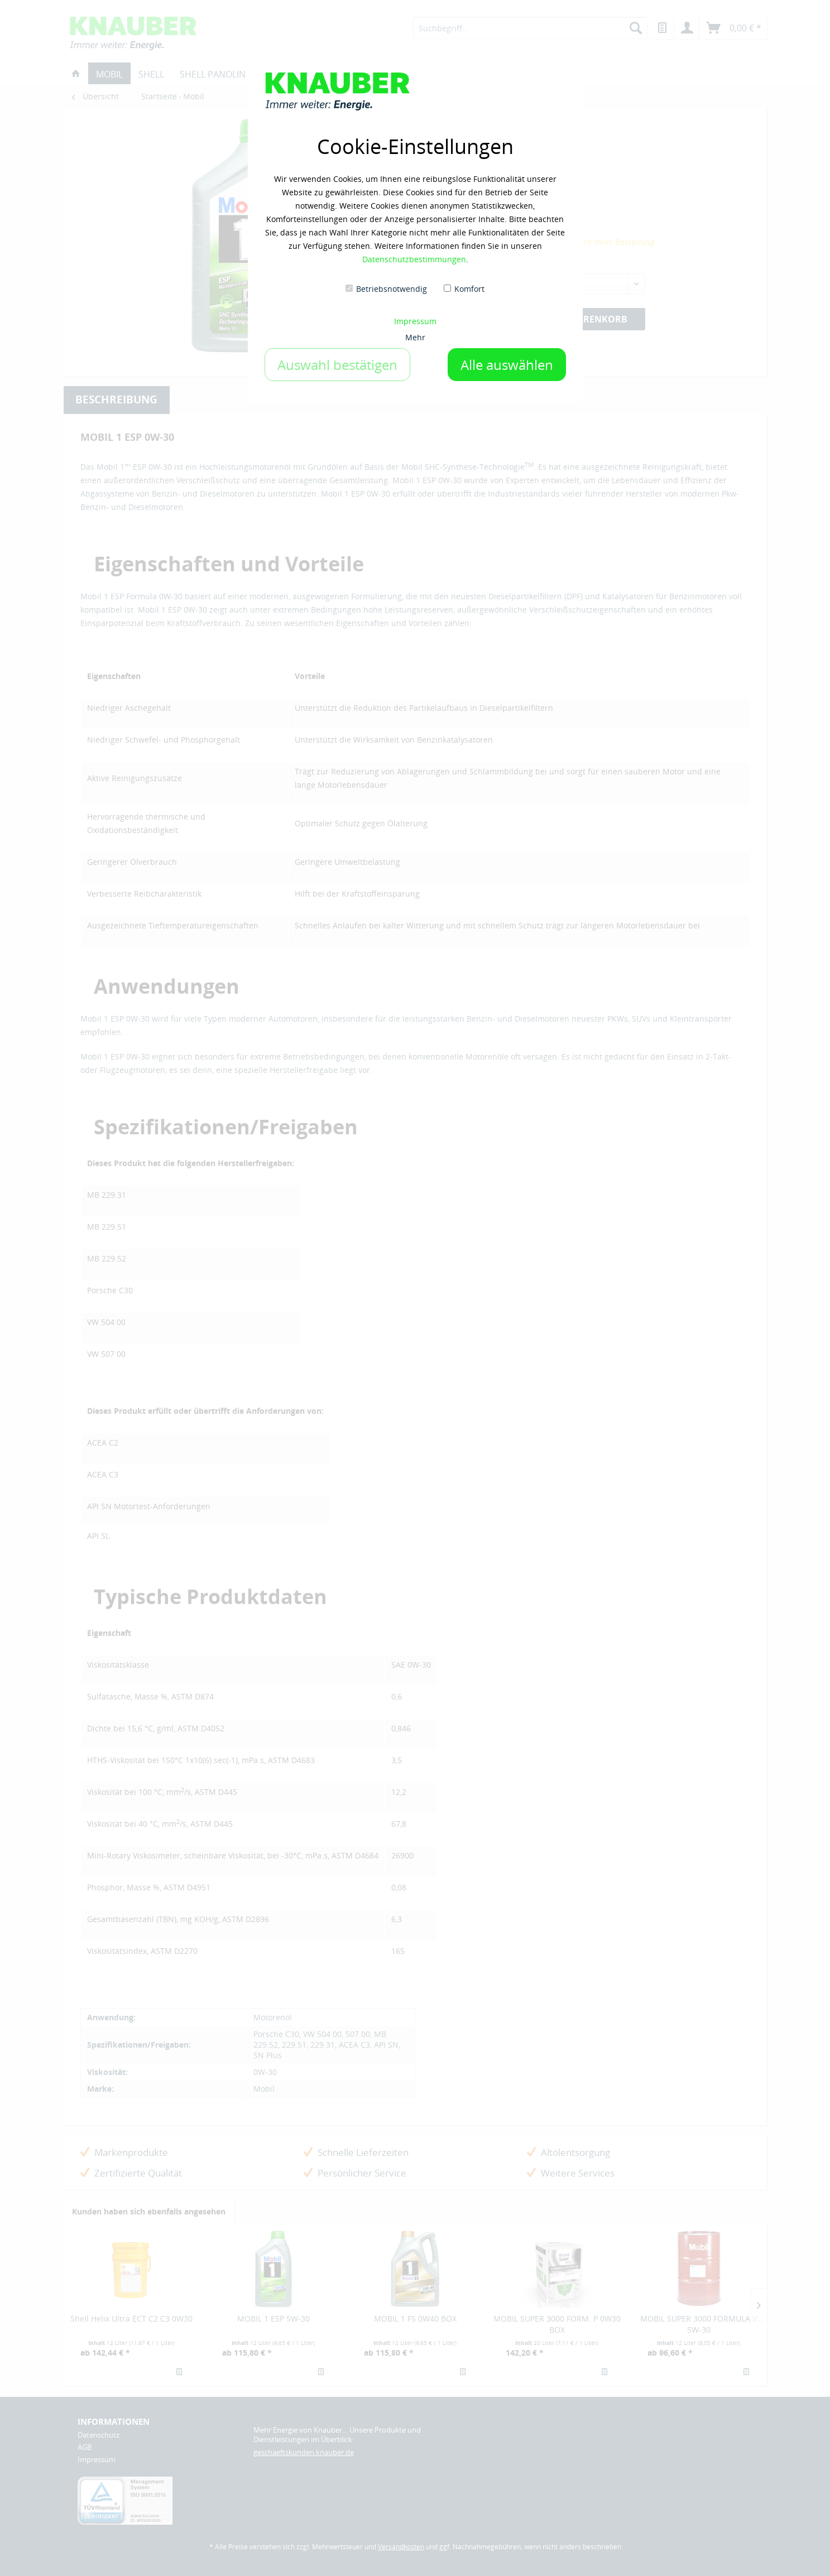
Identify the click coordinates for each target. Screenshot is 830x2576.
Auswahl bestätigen (337, 364)
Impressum (415, 321)
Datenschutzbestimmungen (414, 259)
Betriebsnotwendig (391, 288)
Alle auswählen (506, 364)
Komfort (469, 288)
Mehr (415, 337)
